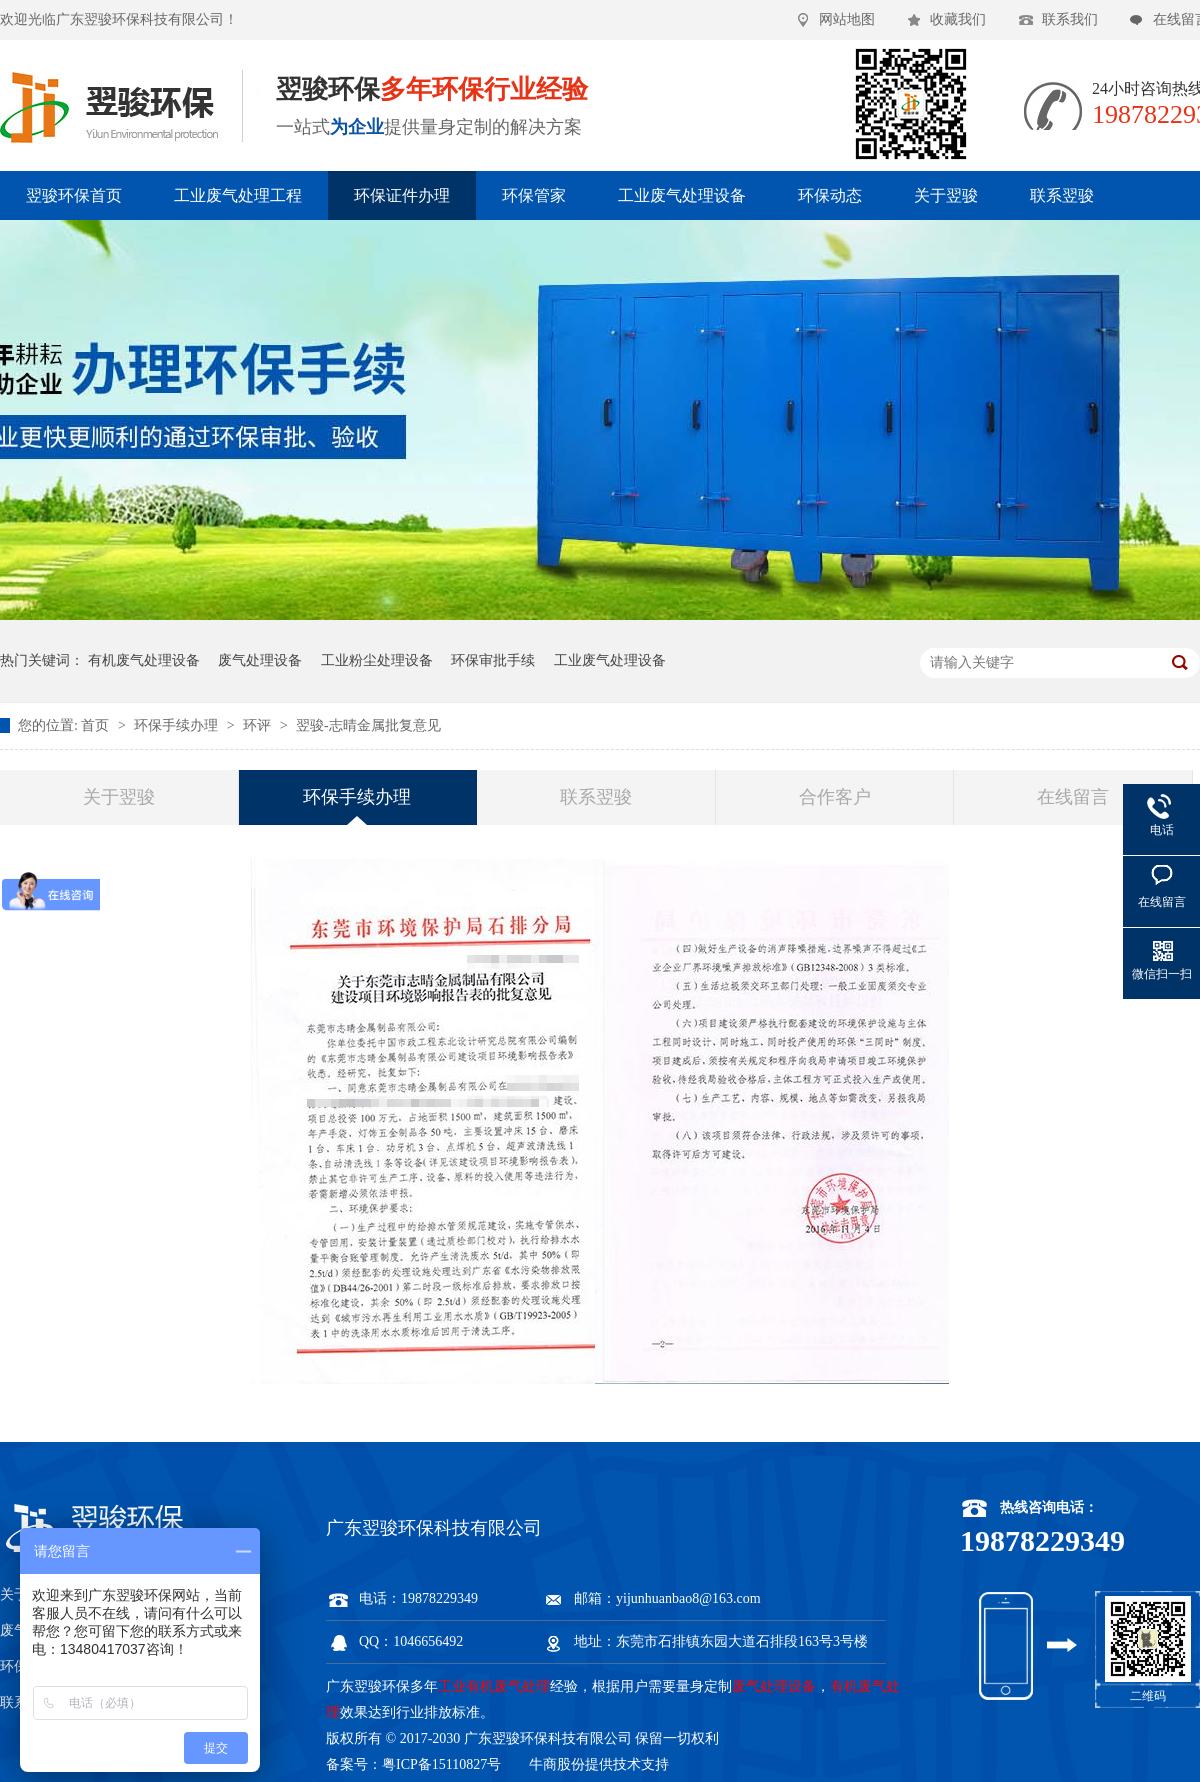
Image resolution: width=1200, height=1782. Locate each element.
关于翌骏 (946, 195)
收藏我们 (958, 19)
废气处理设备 (260, 660)
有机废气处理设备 (144, 660)
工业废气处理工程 (238, 195)
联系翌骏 (1062, 195)
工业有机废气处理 (494, 1686)
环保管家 (534, 195)
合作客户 (835, 797)
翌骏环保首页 (74, 195)
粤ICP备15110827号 (441, 1764)
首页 (97, 725)
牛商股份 (557, 1764)
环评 (259, 725)
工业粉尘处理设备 (377, 660)
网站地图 (847, 19)
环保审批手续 (493, 660)
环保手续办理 (178, 725)
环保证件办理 (402, 195)
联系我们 (1070, 19)
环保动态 (830, 195)
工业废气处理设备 (682, 195)
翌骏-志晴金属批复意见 (368, 725)
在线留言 (1073, 797)
